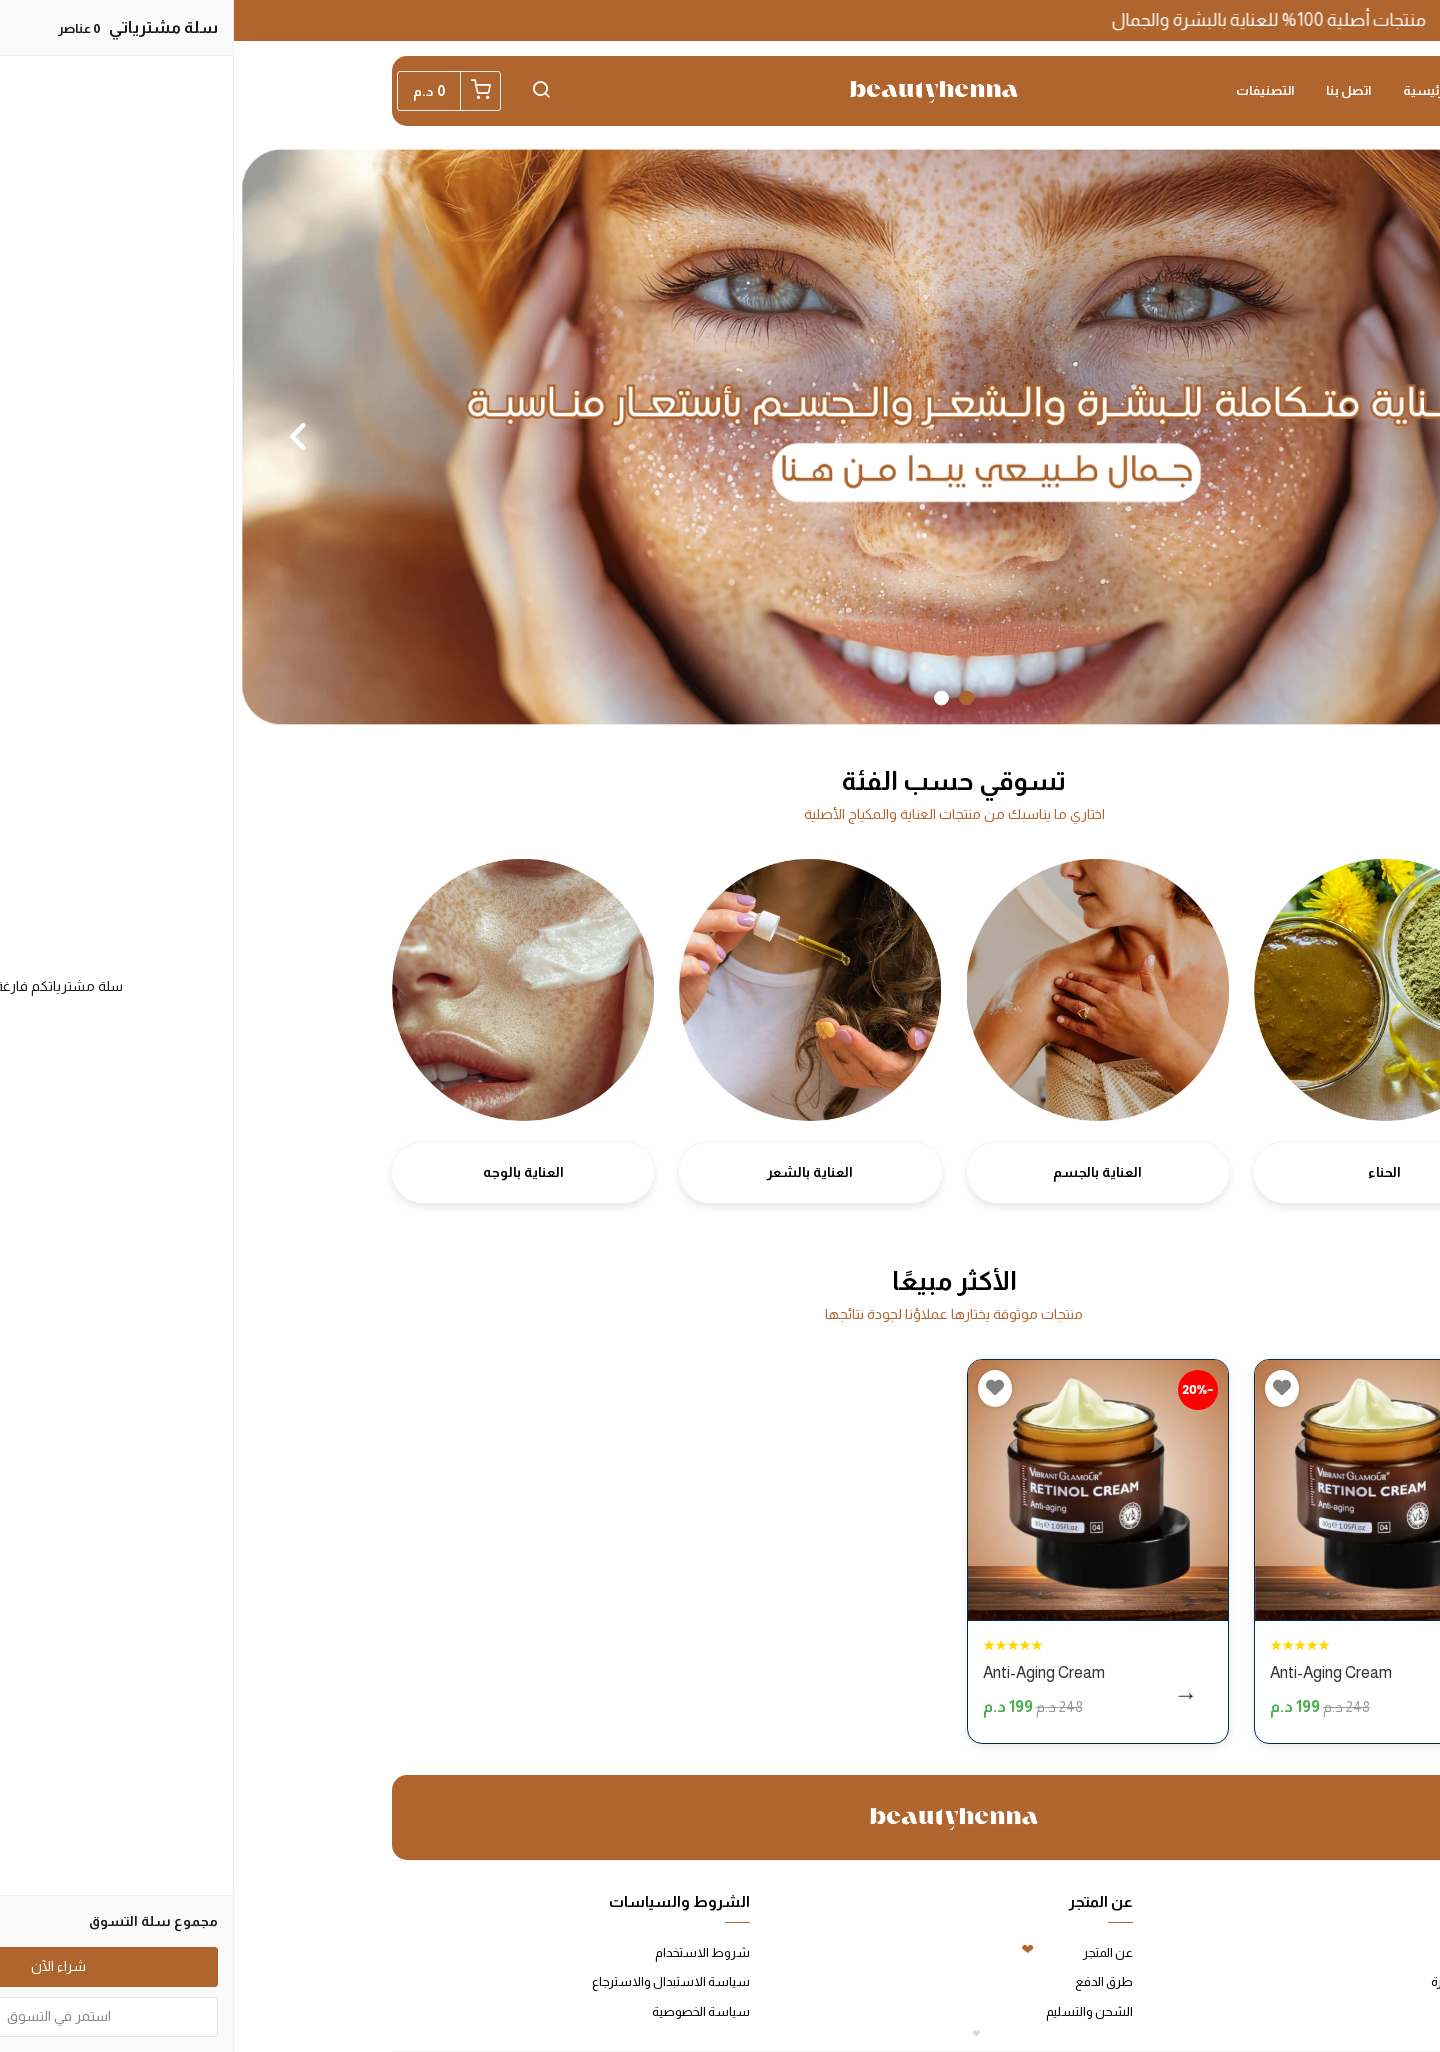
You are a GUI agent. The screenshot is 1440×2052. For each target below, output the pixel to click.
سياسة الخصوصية (467, 2011)
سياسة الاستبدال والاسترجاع (437, 1981)
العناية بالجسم (863, 1172)
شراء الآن (1171, 1698)
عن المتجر (874, 1952)
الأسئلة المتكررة (1239, 1981)
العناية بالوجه (289, 1172)
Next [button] (65, 437)
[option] (720, 437)
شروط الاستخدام (468, 1952)
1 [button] (732, 697)
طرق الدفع (870, 1981)
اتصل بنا (1114, 90)
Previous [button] (1375, 437)
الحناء (1150, 1172)
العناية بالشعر (576, 1172)
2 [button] (707, 697)
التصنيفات (1031, 90)
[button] (307, 91)
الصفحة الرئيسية (1215, 90)
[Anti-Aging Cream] (1151, 1490)
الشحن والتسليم (855, 2011)
